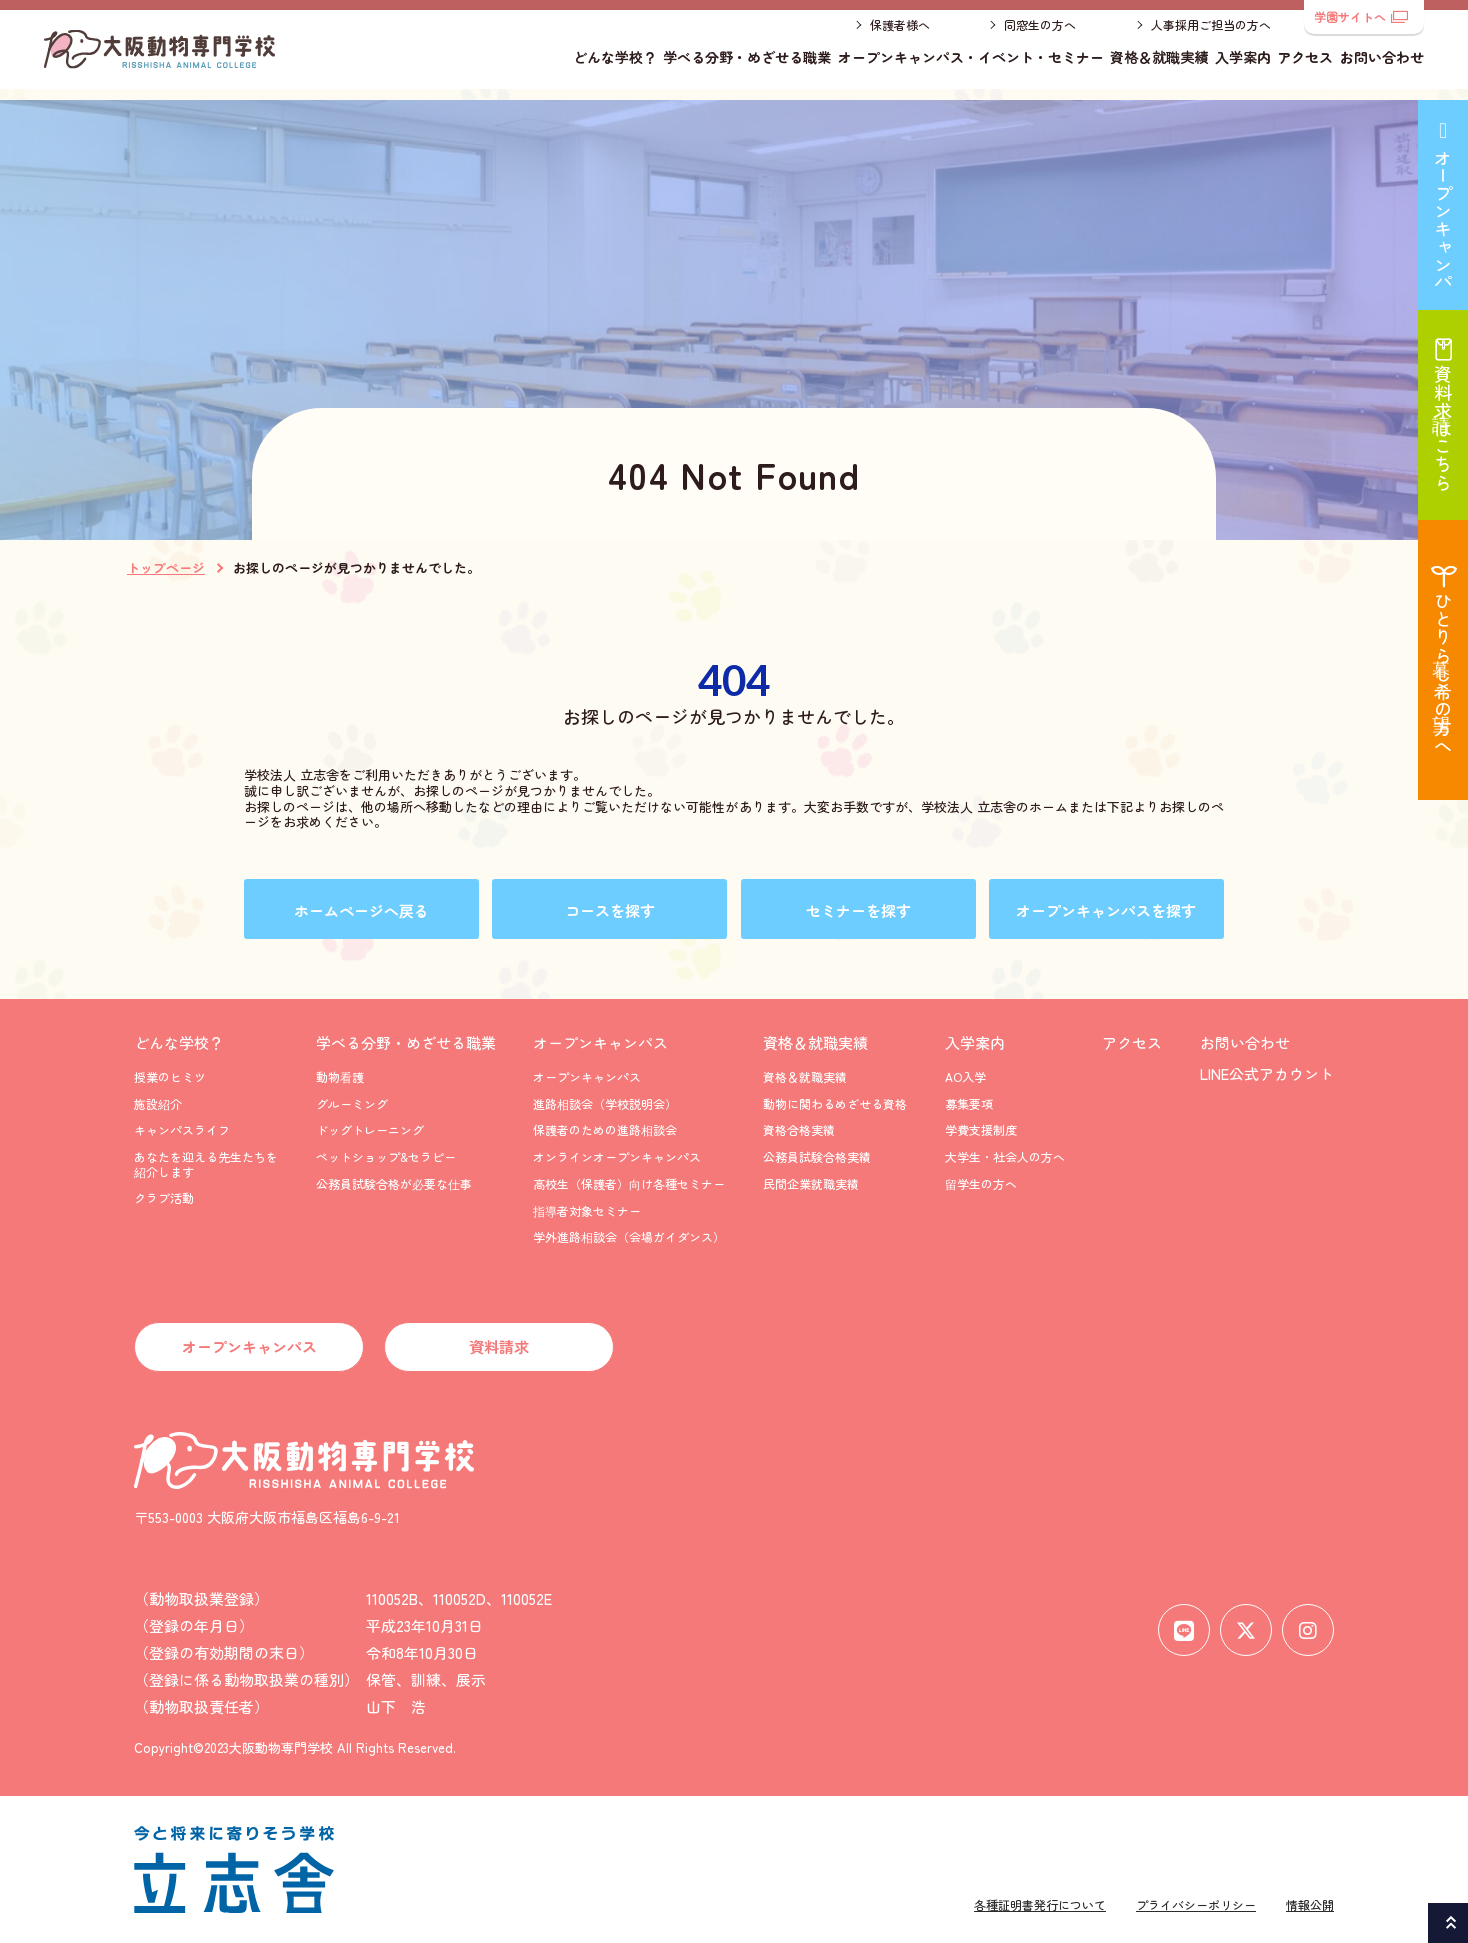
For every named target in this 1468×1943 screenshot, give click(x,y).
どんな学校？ (615, 65)
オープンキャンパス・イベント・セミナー (971, 65)
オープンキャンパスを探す (1106, 910)
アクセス (1305, 65)
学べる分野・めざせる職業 (747, 65)
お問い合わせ (1382, 65)
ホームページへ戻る (361, 910)
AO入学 (965, 1076)
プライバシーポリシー (1196, 1904)
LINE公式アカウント (1267, 1073)
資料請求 (499, 1346)
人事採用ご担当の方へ (1211, 32)
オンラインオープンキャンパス (617, 1156)
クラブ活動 (164, 1197)
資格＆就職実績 (1159, 65)
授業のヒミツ (170, 1076)
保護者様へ (900, 32)
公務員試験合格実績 (817, 1156)
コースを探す (610, 910)
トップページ (166, 568)
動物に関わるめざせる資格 (835, 1103)
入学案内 (1243, 65)
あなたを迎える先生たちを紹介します (206, 1163)
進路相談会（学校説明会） (605, 1103)
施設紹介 (158, 1103)
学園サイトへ (1361, 16)
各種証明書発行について (1040, 1904)
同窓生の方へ (1040, 32)
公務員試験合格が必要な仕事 (394, 1183)
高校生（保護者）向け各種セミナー (629, 1183)
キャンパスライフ (182, 1129)
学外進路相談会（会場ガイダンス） (629, 1236)
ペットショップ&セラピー (386, 1156)
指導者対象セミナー (587, 1210)
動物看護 (340, 1076)
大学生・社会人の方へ (1005, 1156)
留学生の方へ (981, 1183)
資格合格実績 (799, 1129)
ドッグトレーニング (370, 1129)
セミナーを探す (858, 910)
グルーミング (352, 1103)
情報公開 (1310, 1904)
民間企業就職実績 (811, 1183)
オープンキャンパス (600, 1042)
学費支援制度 (981, 1129)
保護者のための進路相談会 (605, 1129)
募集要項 (969, 1103)
